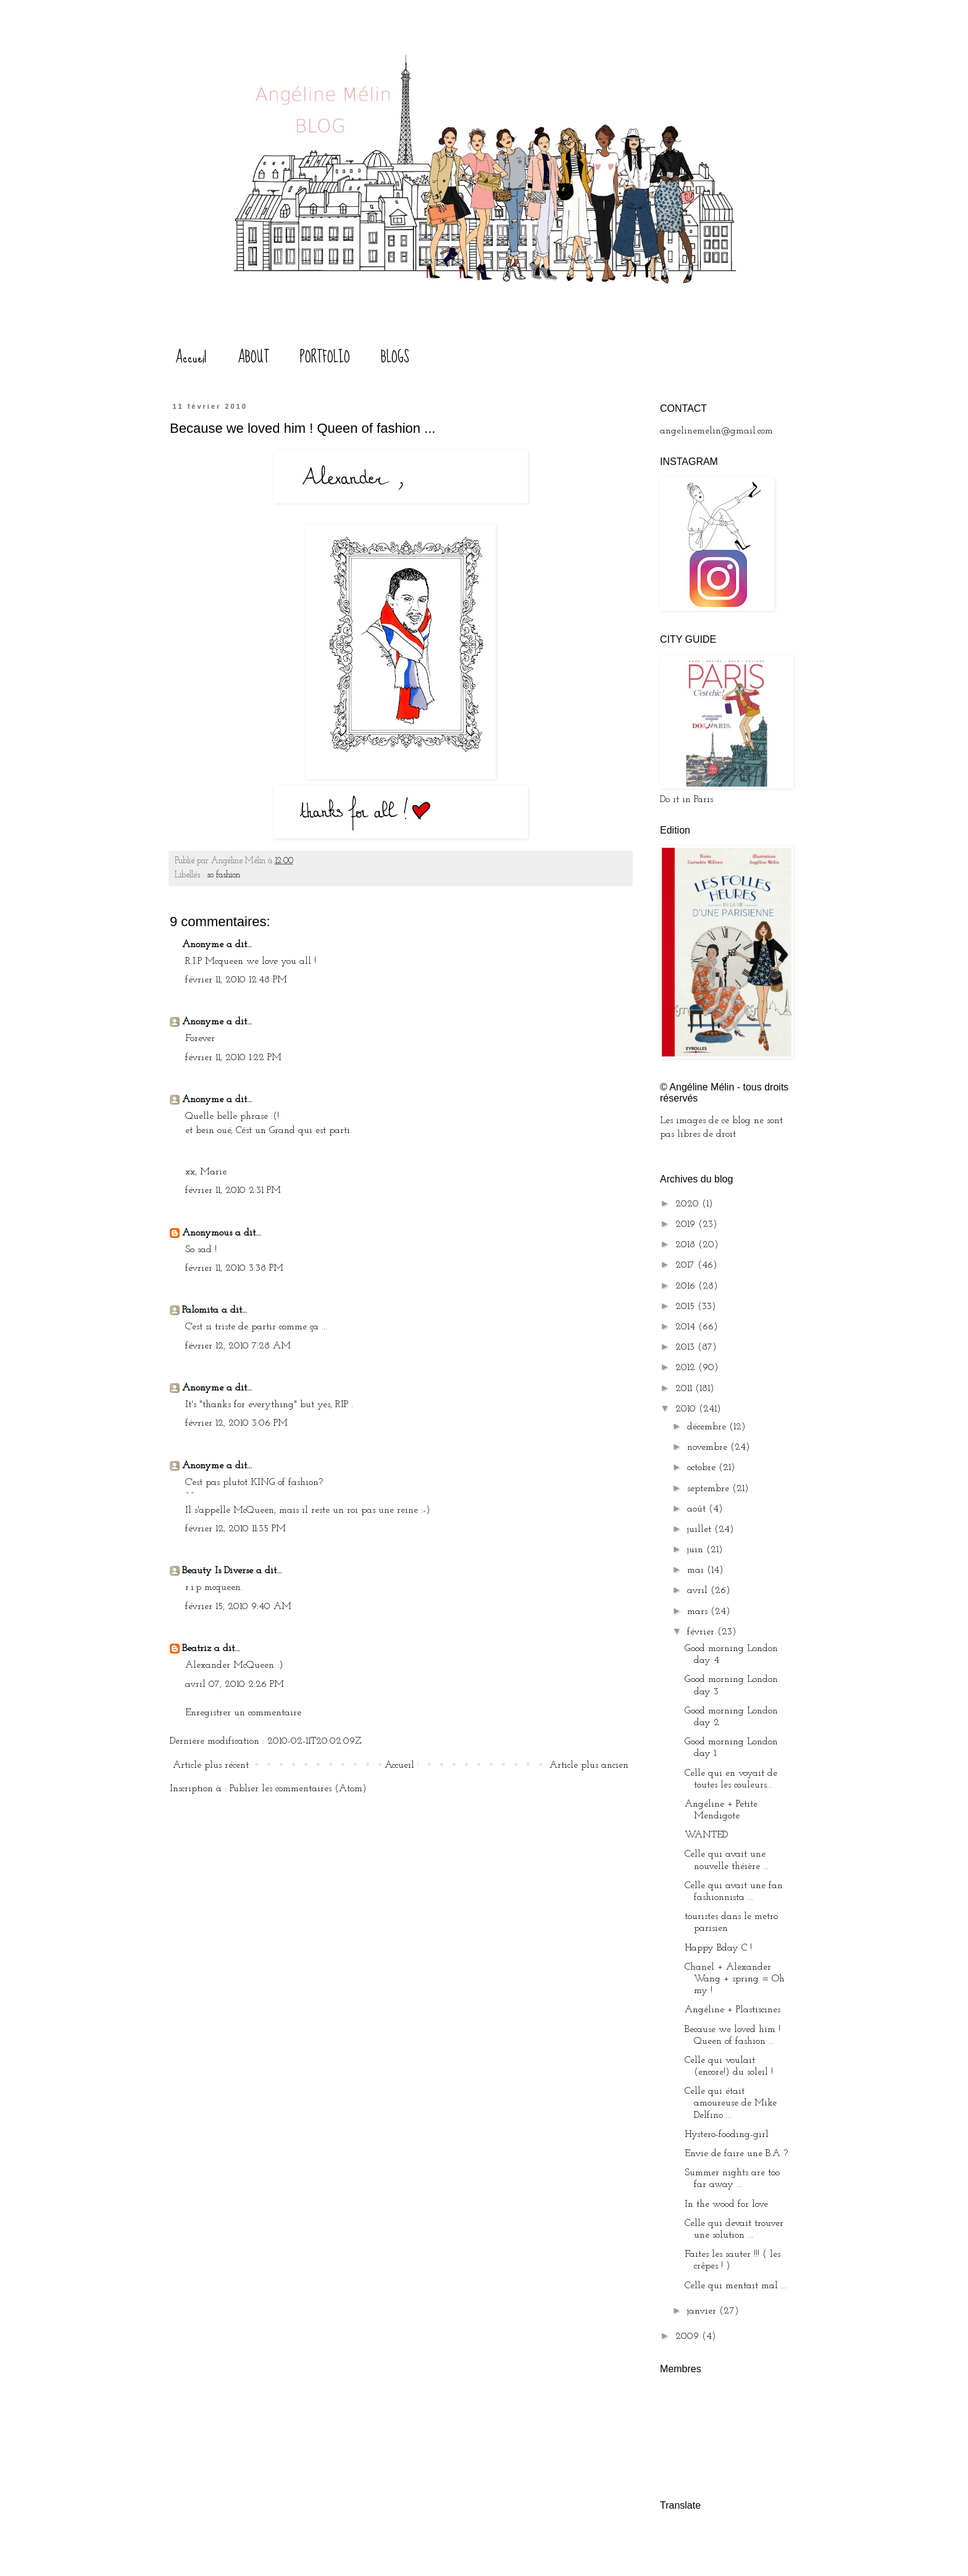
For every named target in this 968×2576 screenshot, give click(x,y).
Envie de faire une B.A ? (736, 2154)
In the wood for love (726, 2204)
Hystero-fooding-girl (727, 2134)
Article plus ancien (588, 1765)
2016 (686, 1286)
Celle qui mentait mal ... (735, 2286)
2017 (686, 1265)
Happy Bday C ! (718, 1948)
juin (696, 1550)
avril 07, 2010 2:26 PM (234, 1684)
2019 (686, 1224)
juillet (700, 1529)
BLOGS (395, 357)
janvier (703, 2311)
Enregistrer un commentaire (243, 1713)
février (702, 1632)
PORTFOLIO (325, 357)
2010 (687, 1409)
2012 (686, 1368)
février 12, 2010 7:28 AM (238, 1346)
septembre (709, 1489)
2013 (686, 1347)
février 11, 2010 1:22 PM (233, 1058)
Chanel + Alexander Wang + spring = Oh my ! (735, 1979)
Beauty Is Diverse (217, 1571)
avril (699, 1590)
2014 (686, 1327)
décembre (708, 1427)
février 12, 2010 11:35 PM (235, 1529)
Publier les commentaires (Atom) (298, 1789)
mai (697, 1570)
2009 (688, 2336)
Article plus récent (211, 1765)
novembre (708, 1447)
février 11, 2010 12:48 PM (236, 980)
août (698, 1509)
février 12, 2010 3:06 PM (236, 1423)
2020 (688, 1204)
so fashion (223, 875)
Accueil (191, 357)
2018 (686, 1245)
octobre (703, 1468)
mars (699, 1611)
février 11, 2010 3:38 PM (234, 1268)
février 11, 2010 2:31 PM (233, 1190)
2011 (685, 1389)
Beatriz (196, 1649)
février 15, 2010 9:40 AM (238, 1607)
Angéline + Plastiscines (732, 2010)
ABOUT (253, 357)
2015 (686, 1306)
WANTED (706, 1835)
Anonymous (207, 1233)
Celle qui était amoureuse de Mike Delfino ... (731, 2103)
